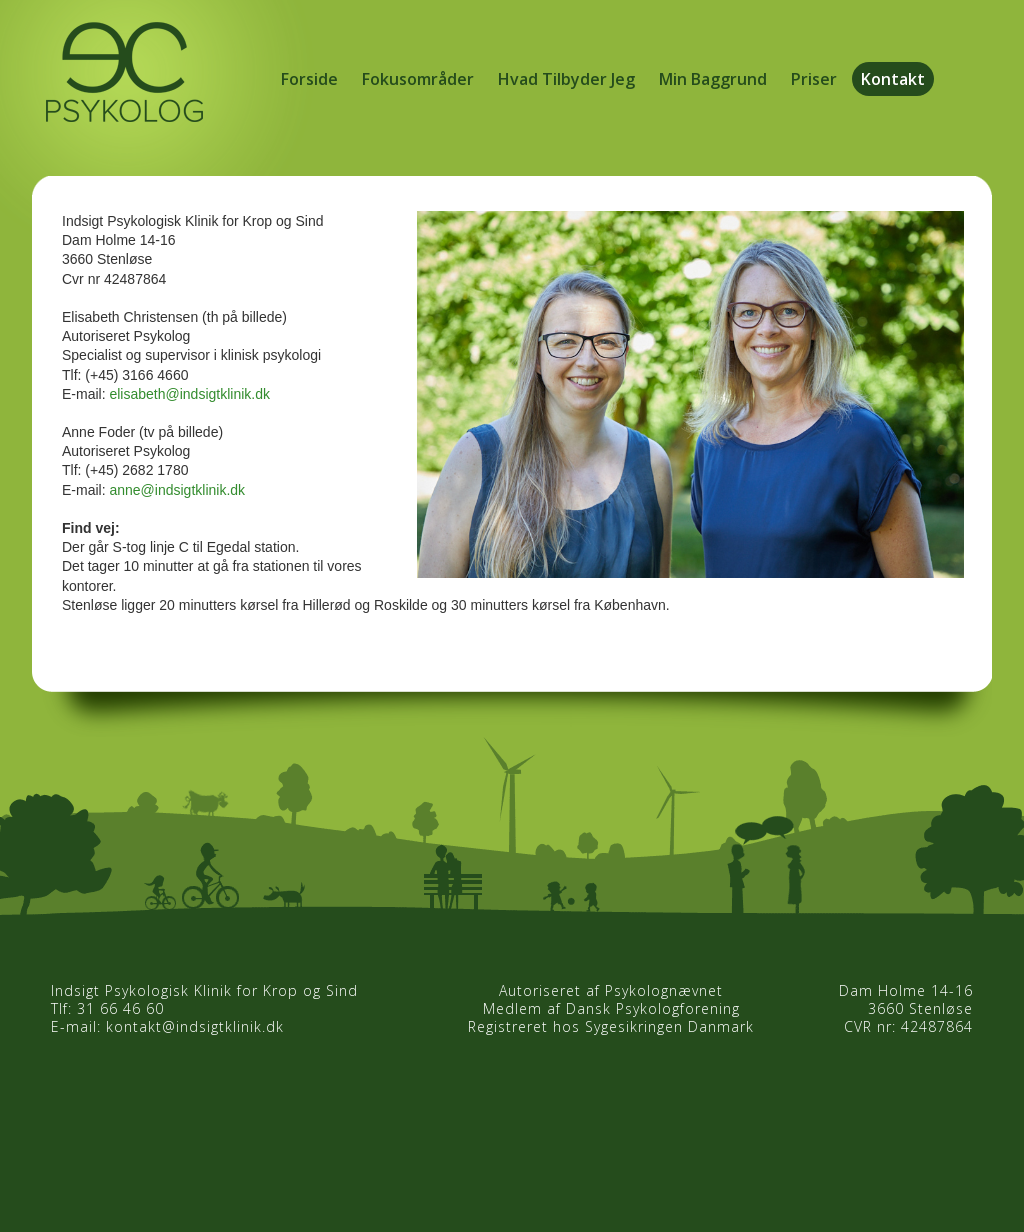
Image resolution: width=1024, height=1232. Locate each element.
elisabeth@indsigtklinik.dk (189, 394)
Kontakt (893, 79)
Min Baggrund (713, 79)
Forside (309, 79)
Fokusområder (418, 79)
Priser (814, 79)
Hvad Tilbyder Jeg (566, 79)
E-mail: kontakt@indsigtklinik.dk (167, 1026)
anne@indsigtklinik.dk (177, 490)
